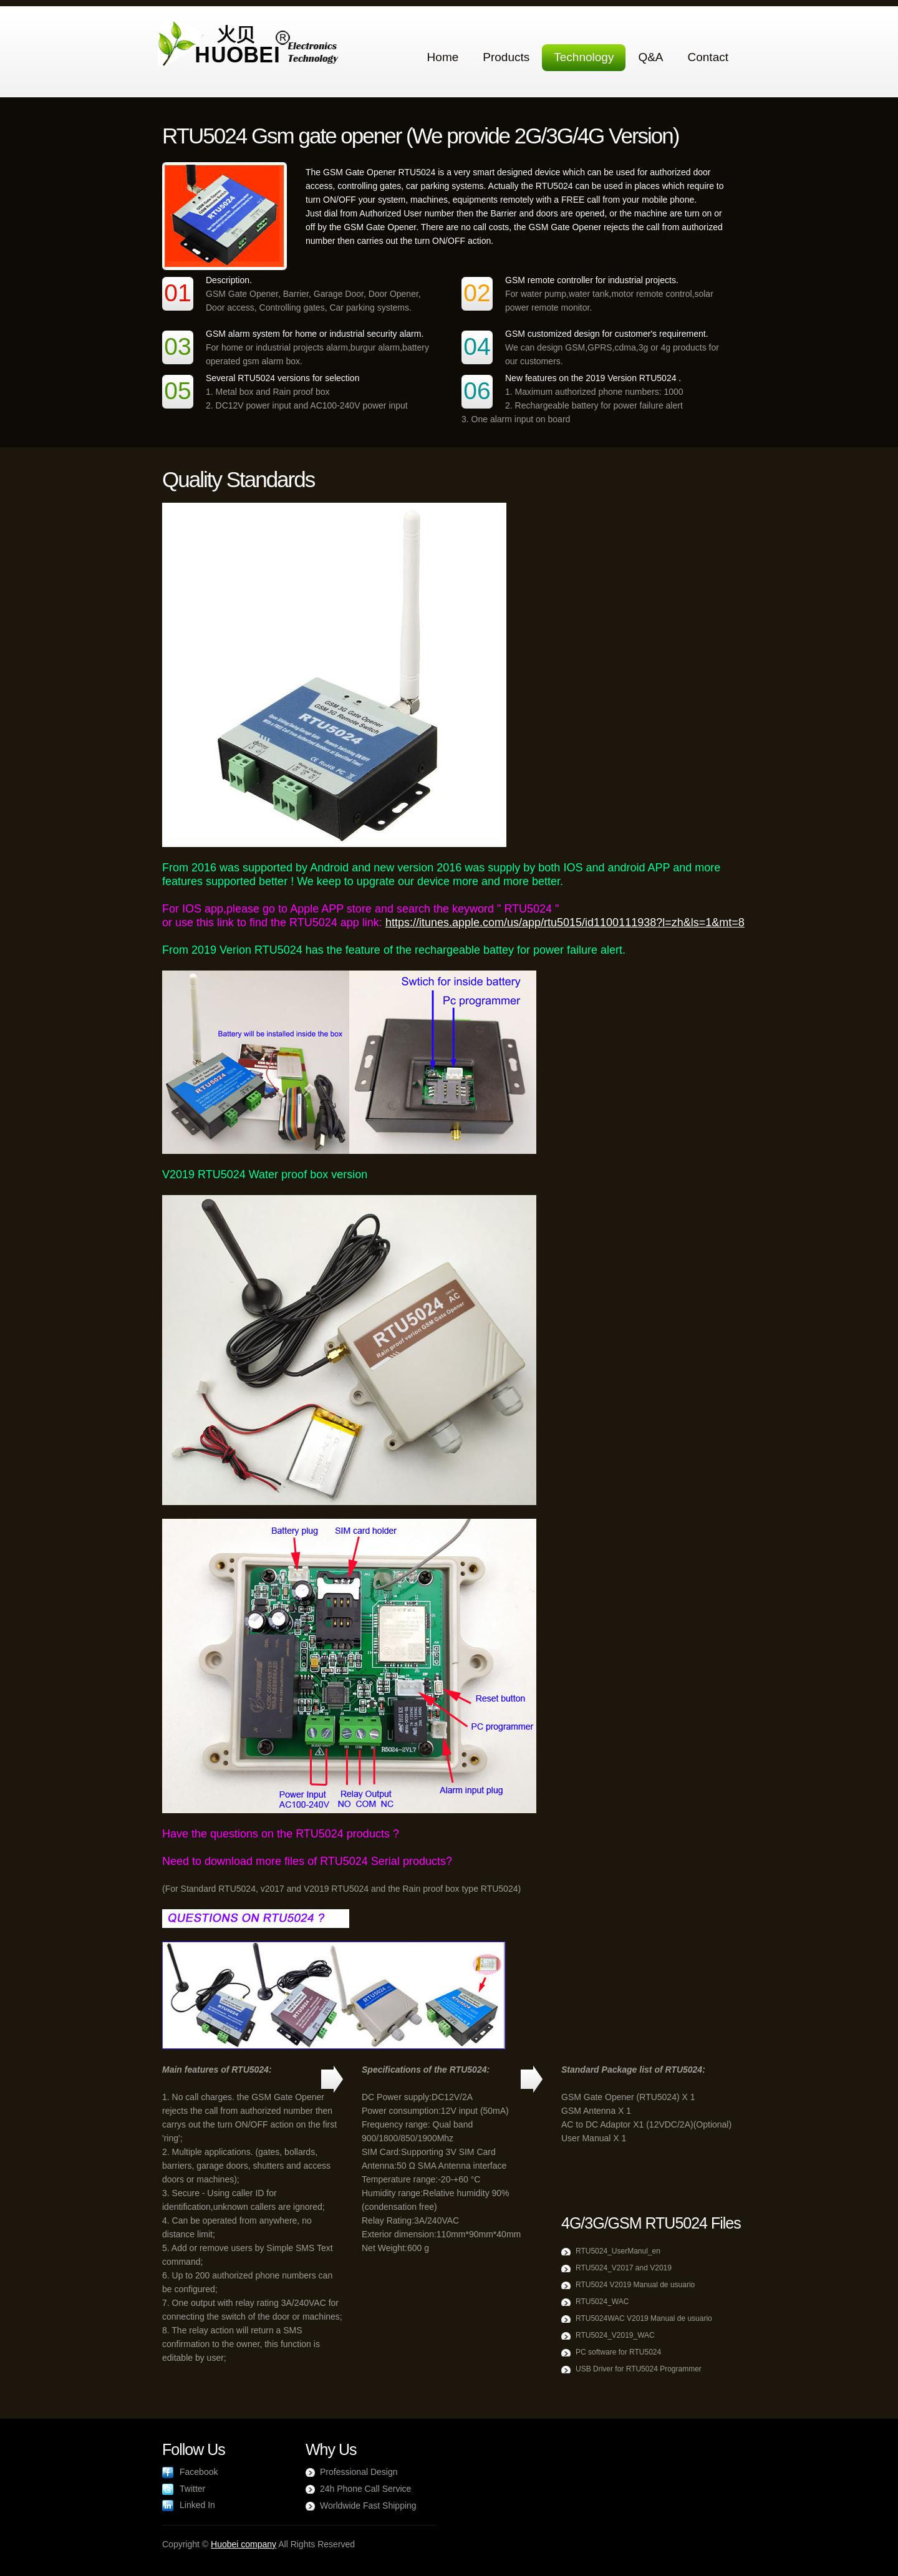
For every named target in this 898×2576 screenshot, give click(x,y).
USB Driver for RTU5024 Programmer (639, 2369)
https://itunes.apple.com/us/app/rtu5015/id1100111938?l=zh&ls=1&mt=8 (565, 922)
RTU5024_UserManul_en (618, 2251)
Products (506, 57)
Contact (708, 57)
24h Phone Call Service (365, 2489)
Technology (584, 57)
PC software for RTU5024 (618, 2352)
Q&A (650, 57)
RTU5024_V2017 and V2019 (624, 2268)
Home (443, 57)
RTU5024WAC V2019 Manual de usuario (644, 2318)
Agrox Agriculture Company (251, 45)
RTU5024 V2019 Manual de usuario (635, 2284)
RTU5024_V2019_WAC (615, 2335)
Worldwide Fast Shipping (368, 2506)
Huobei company (243, 2544)
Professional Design (359, 2472)
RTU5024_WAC (602, 2301)
